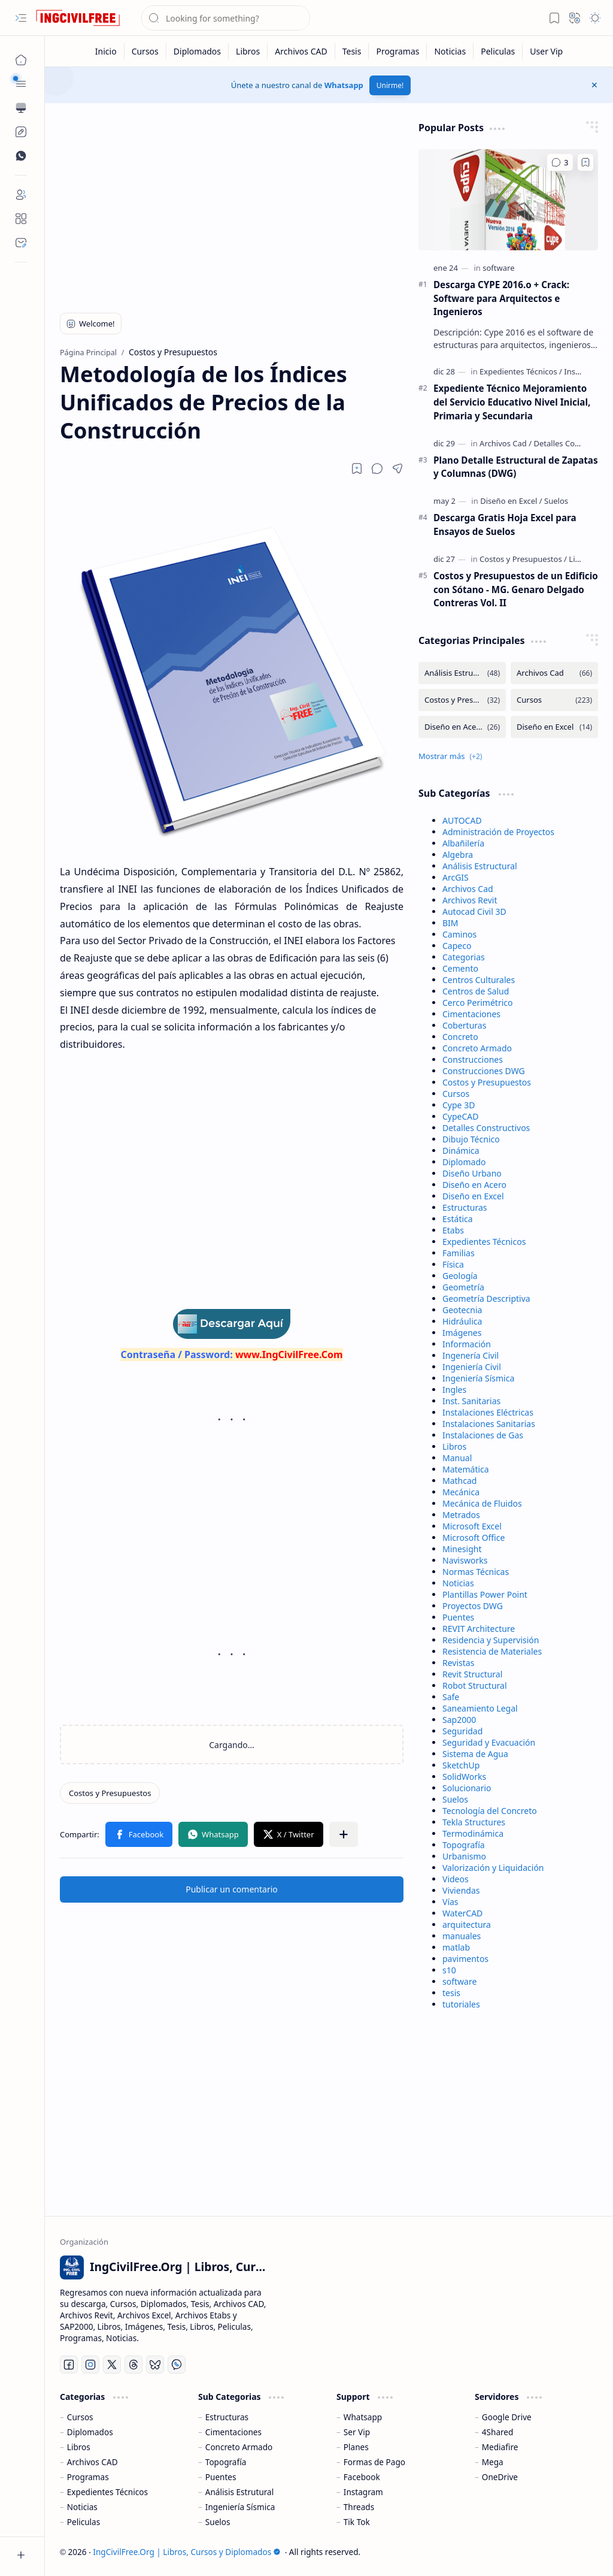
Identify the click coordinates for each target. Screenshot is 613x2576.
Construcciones (472, 1059)
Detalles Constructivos (486, 1127)
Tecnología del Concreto (489, 1810)
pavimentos (465, 1958)
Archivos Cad (467, 888)
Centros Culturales (478, 979)
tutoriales (461, 2004)
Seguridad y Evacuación (488, 1742)
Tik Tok (357, 2521)
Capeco (456, 945)
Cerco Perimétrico (477, 1002)
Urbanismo (464, 1856)
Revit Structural (472, 1674)
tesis (451, 1992)
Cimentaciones (471, 1014)
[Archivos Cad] (506, 443)
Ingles (454, 1389)
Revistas (458, 1662)
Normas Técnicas (475, 1571)
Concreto (460, 1036)
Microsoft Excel (472, 1526)
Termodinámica (472, 1833)
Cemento (460, 968)
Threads (359, 2506)
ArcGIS (455, 877)
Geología (460, 1275)
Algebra (457, 854)
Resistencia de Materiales (492, 1651)
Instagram (363, 2492)
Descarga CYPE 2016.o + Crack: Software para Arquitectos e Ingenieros (501, 298)
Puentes (458, 1617)
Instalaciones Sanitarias (488, 1423)
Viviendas (461, 1890)
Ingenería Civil (470, 1355)
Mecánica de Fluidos (482, 1503)
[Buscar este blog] (225, 18)
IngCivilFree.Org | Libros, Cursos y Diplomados (187, 2551)
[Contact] (21, 243)
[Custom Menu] (21, 132)
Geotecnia (462, 1310)
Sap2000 (459, 1719)
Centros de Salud (475, 991)
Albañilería (463, 843)
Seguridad (462, 1731)
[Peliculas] (498, 51)
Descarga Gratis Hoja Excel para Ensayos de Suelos (504, 524)
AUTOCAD (462, 820)
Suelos (455, 1799)
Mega (492, 2462)
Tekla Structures (473, 1822)
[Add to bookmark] (585, 162)
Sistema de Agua (475, 1753)
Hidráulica (462, 1321)
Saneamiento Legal (480, 1708)
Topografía (463, 1845)
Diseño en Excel (473, 1196)
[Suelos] (556, 500)
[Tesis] (352, 51)
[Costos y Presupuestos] (110, 1793)
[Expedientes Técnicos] (521, 371)
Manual (457, 1458)
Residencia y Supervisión (490, 1640)
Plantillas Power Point (484, 1594)
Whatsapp (343, 85)
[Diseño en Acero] (462, 727)
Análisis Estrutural (239, 2492)
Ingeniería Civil (471, 1366)
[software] (498, 267)
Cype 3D (458, 1105)
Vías (450, 1901)
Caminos (459, 934)
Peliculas (83, 2521)
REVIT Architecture (478, 1628)
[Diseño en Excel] (511, 500)
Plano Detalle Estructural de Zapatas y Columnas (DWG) (515, 467)
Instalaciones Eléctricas (487, 1412)
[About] (21, 219)
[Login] (21, 195)
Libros (454, 1446)
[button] (21, 18)
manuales (461, 1936)
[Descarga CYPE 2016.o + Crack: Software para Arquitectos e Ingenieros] (508, 199)
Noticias (458, 1583)
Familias (458, 1253)
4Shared (498, 2432)
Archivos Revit (469, 900)
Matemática (465, 1469)
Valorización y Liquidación (493, 1867)
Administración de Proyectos (498, 831)
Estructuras (464, 1207)
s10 (449, 1970)
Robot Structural (474, 1685)
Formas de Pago (374, 2462)
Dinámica (461, 1150)
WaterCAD (462, 1913)
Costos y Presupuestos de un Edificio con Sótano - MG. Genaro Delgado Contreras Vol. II (515, 589)
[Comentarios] (560, 162)
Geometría (463, 1287)
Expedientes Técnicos (484, 1241)
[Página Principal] (21, 60)
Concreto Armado (477, 1048)
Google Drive (507, 2417)
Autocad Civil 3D (474, 911)
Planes (356, 2447)
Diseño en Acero (474, 1184)
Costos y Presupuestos (486, 1082)
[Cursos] (145, 51)
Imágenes (461, 1332)
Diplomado (464, 1162)
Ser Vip (357, 2432)
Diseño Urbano (472, 1173)
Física (453, 1264)
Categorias (463, 957)
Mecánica (461, 1492)
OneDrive (500, 2477)
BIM (450, 923)
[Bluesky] (155, 2365)
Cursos (455, 1093)
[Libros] (248, 51)
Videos (455, 1879)
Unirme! (390, 85)
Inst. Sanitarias (471, 1401)
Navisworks (464, 1560)
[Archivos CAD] (301, 51)
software (459, 1981)
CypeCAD (460, 1116)
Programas (88, 2477)
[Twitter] (112, 2365)
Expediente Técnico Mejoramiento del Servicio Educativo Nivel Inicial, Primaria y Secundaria (511, 402)
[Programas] (398, 51)
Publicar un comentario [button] (232, 1889)
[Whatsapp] (177, 2365)
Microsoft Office (473, 1537)
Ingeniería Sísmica (478, 1378)
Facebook (362, 2477)
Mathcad (459, 1480)
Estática (457, 1218)
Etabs (453, 1230)
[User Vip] (546, 51)
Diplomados (90, 2432)
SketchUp (461, 1765)
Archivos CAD (92, 2462)
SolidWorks (464, 1776)
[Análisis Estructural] (462, 673)
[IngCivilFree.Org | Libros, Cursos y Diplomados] (78, 18)
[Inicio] (106, 51)
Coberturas (464, 1025)
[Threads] (133, 2365)
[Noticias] (450, 51)
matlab (456, 1947)
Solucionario (466, 1788)
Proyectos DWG (472, 1605)
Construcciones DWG (483, 1071)
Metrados (461, 1514)
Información (466, 1344)
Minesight (462, 1549)
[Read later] (357, 468)
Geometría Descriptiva (486, 1298)
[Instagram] (90, 2365)
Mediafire (500, 2447)
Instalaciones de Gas (482, 1435)
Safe (450, 1697)
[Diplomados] (197, 51)
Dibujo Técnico (471, 1139)
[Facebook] (69, 2365)
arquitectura (466, 1924)
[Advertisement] (232, 205)
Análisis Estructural (479, 866)
